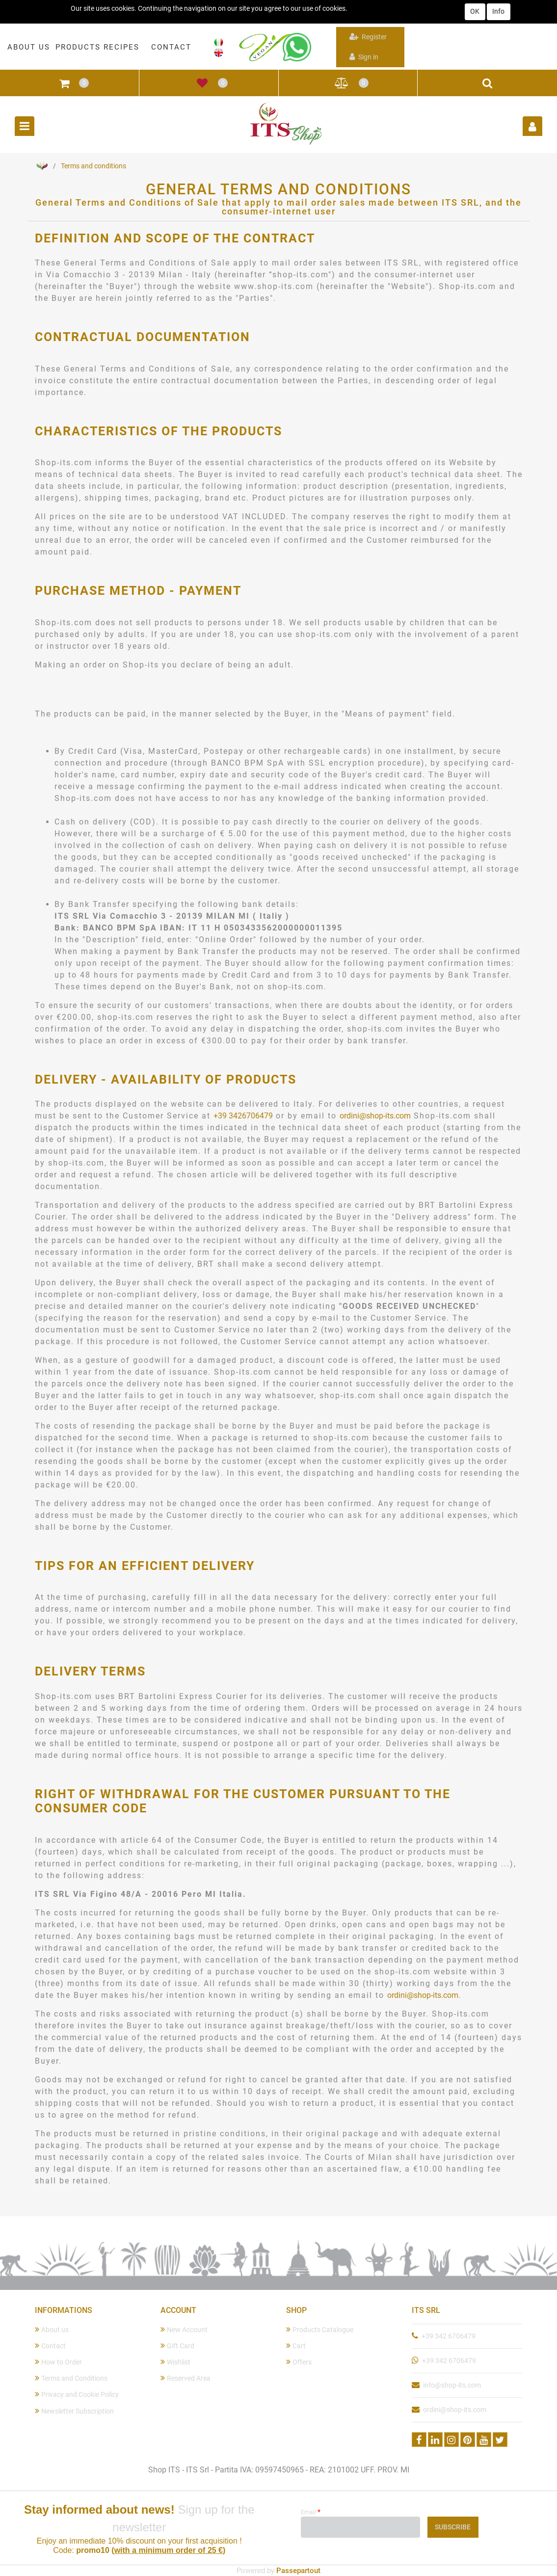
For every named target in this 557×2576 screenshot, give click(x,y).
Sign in (363, 57)
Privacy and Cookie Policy (77, 2394)
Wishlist (175, 2362)
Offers (299, 2362)
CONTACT (171, 47)
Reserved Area (185, 2378)
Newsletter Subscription (74, 2411)
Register (368, 36)
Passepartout (298, 2570)
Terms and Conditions (71, 2378)
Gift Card (177, 2345)
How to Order (58, 2362)
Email (310, 2512)
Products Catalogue (319, 2329)
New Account (184, 2329)
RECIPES (121, 47)
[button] (64, 83)
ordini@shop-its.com (375, 1115)
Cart (296, 2345)
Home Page (42, 166)
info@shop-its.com (452, 2385)
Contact (50, 2345)
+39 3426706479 (243, 1115)
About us (52, 2329)
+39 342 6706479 (449, 2336)
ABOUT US (28, 47)
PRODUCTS (78, 47)
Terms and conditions (93, 166)
